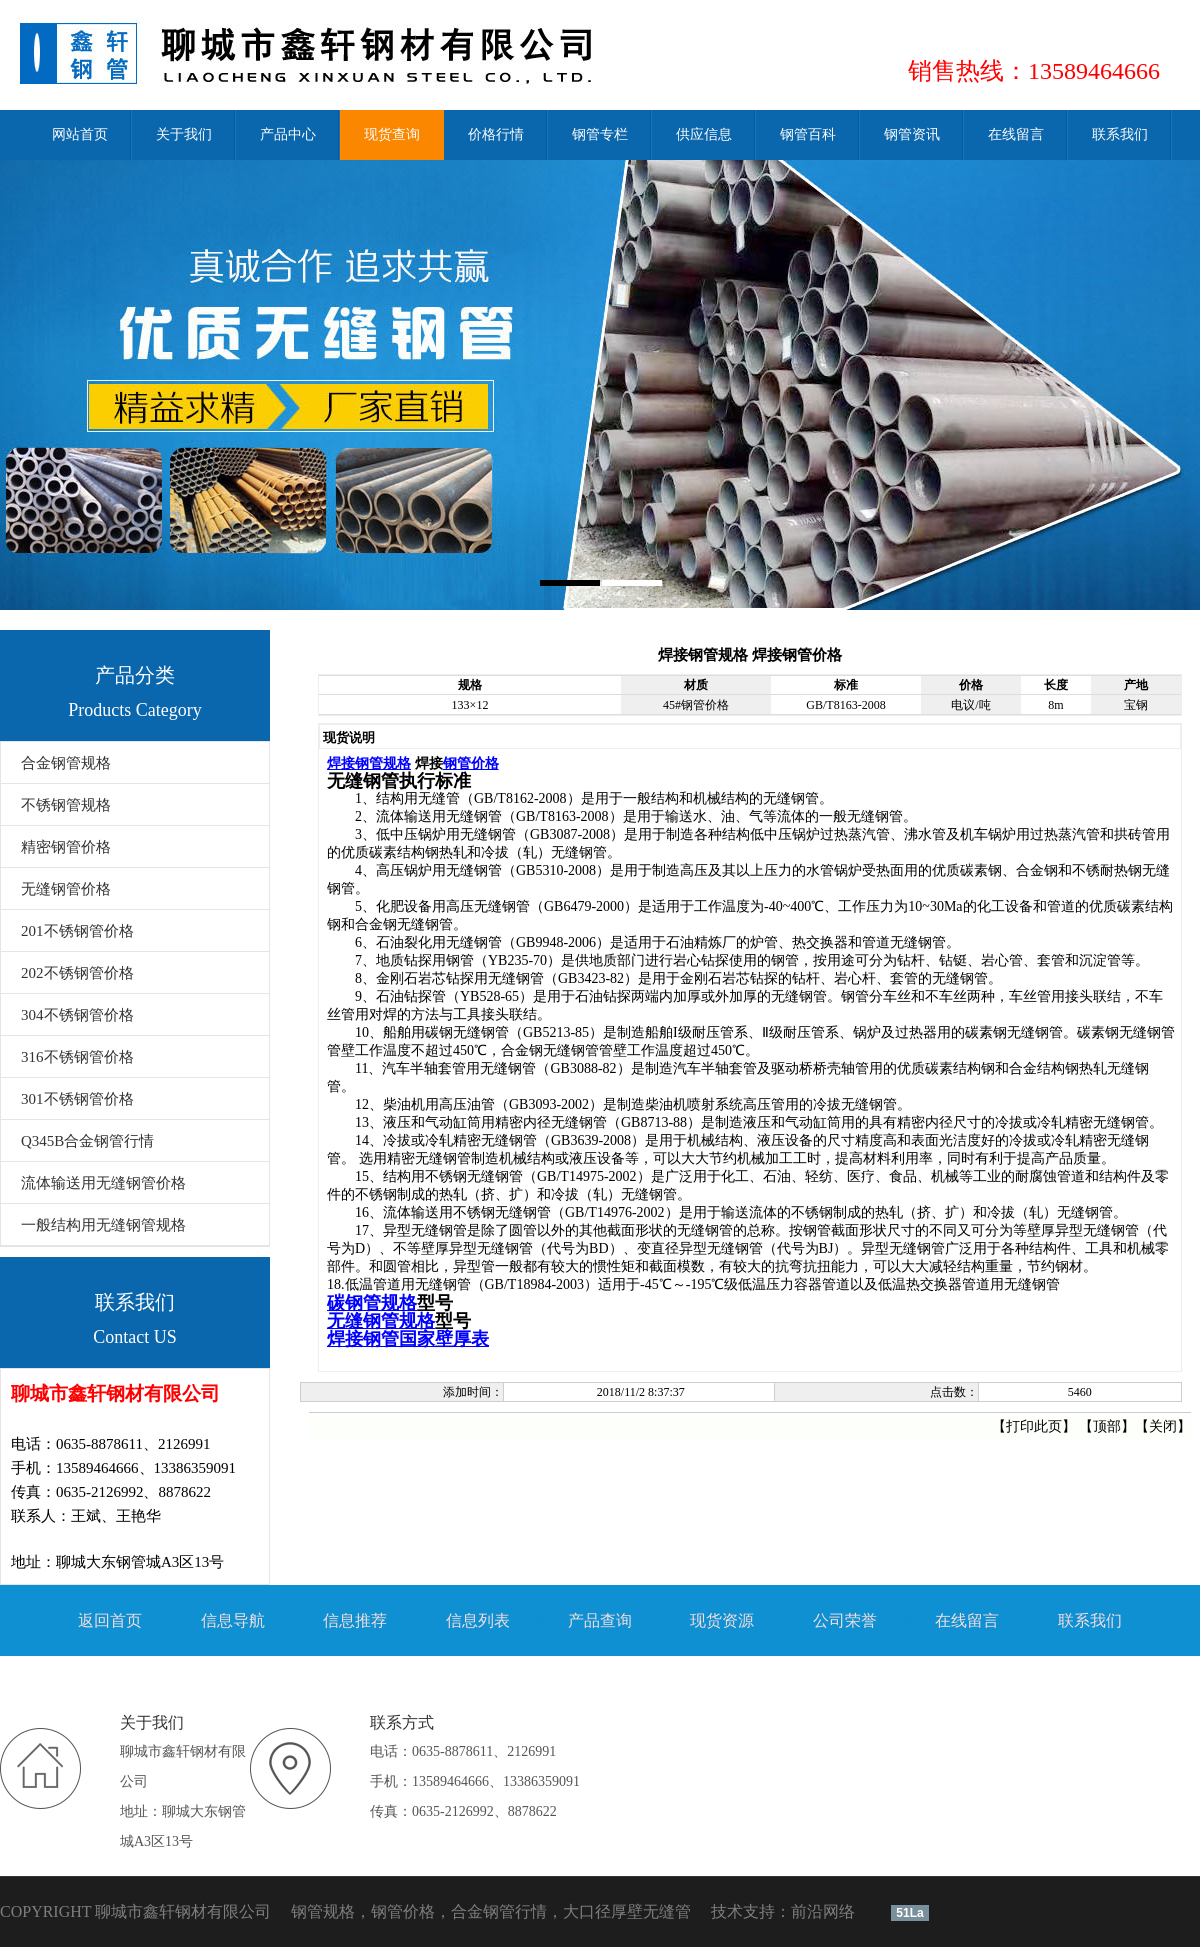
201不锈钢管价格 (77, 931)
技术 (727, 1911)
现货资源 (722, 1620)
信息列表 (478, 1620)
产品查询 (600, 1620)
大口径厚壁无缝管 (627, 1911)
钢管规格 (323, 1911)
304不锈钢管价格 (77, 1015)
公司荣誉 (845, 1620)
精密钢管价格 (66, 847)
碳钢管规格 (372, 1303)
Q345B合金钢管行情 (87, 1141)
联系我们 (1090, 1620)
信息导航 (233, 1620)
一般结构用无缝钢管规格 (103, 1225)
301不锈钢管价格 (77, 1099)
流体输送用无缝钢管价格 (103, 1183)
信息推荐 (355, 1620)
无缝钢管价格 (66, 889)
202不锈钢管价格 (77, 973)
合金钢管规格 (66, 763)
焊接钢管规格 (369, 763)
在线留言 (967, 1620)
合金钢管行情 (499, 1911)
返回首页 (110, 1620)
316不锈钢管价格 (77, 1057)
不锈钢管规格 (66, 805)
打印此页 (1034, 1426)
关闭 (1163, 1426)
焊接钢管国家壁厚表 (408, 1339)
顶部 (1107, 1426)
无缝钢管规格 (381, 1321)
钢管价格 (471, 763)
